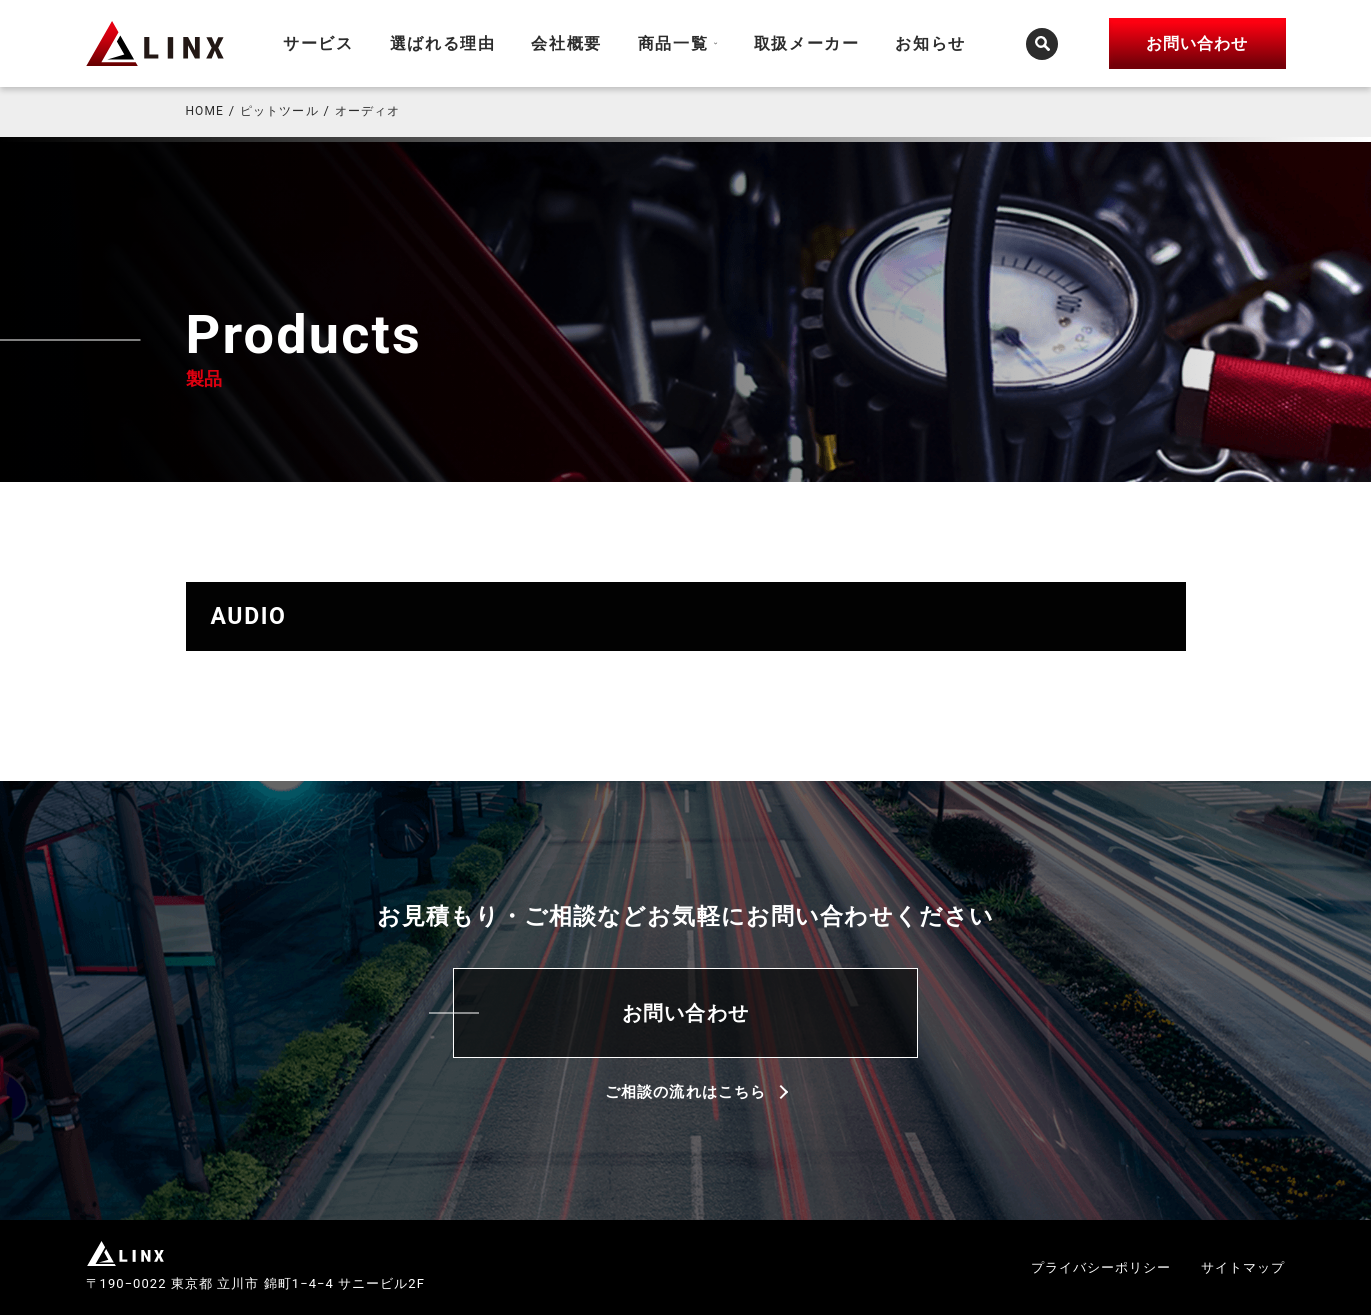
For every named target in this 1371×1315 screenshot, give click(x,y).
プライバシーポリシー (1101, 1267)
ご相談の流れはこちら (685, 1092)
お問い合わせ (685, 1013)
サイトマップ (1243, 1267)
